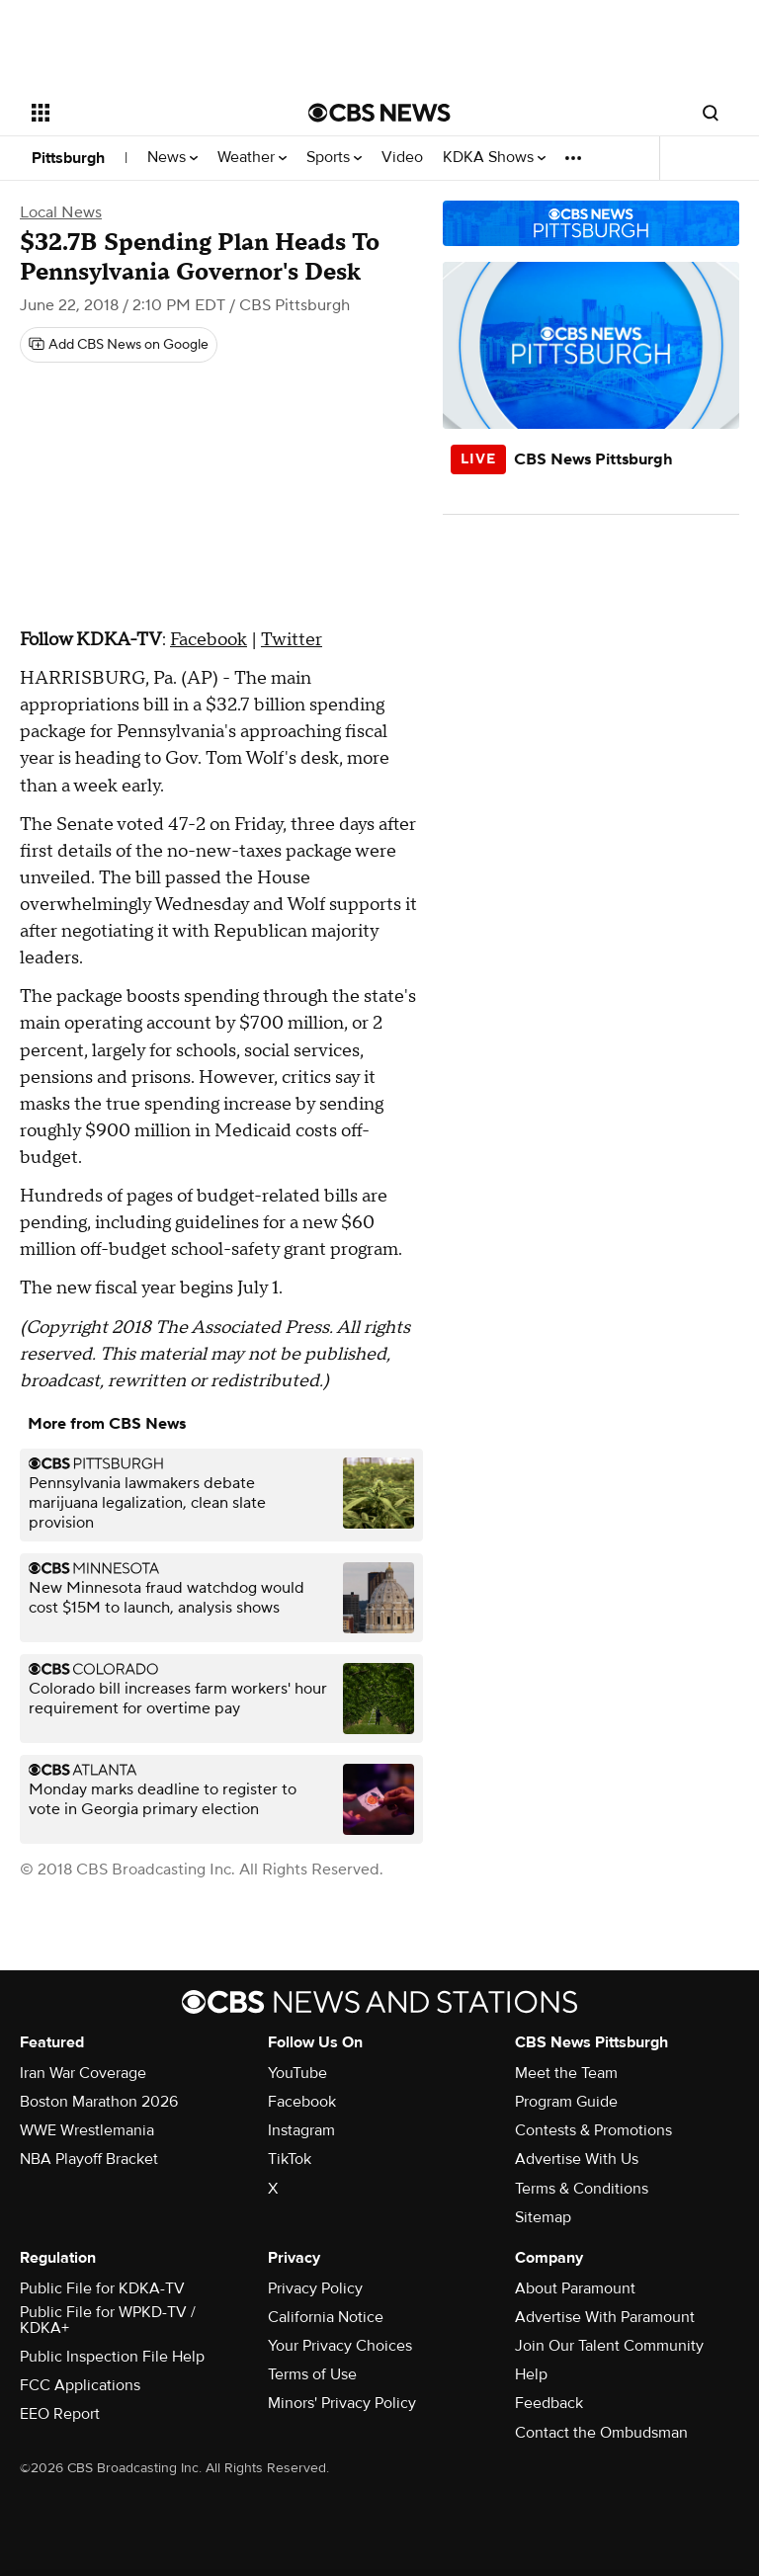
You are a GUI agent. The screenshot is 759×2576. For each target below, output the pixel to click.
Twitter (291, 639)
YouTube (297, 2073)
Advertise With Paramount (605, 2317)
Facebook (208, 639)
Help (531, 2374)
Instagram (301, 2130)
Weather (252, 157)
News (172, 157)
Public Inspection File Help (112, 2357)
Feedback (549, 2403)
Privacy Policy (315, 2288)
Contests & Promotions (593, 2130)
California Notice (325, 2317)
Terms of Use (312, 2374)
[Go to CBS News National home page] (379, 113)
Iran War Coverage (83, 2073)
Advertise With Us (576, 2159)
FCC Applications (80, 2385)
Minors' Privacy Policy (342, 2403)
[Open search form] (710, 113)
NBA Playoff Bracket (89, 2159)
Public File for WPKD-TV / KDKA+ (108, 2320)
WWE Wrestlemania (87, 2130)
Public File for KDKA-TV (102, 2288)
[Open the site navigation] (148, 113)
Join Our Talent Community (609, 2346)
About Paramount (575, 2288)
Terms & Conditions (581, 2189)
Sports (334, 157)
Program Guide (566, 2102)
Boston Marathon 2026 (99, 2102)
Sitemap (543, 2217)
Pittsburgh (68, 158)
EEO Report (60, 2414)
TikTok (289, 2159)
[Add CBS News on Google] (118, 345)
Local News (61, 212)
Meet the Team (566, 2073)
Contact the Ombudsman (601, 2433)
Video (402, 157)
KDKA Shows (494, 157)
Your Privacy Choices (340, 2346)
